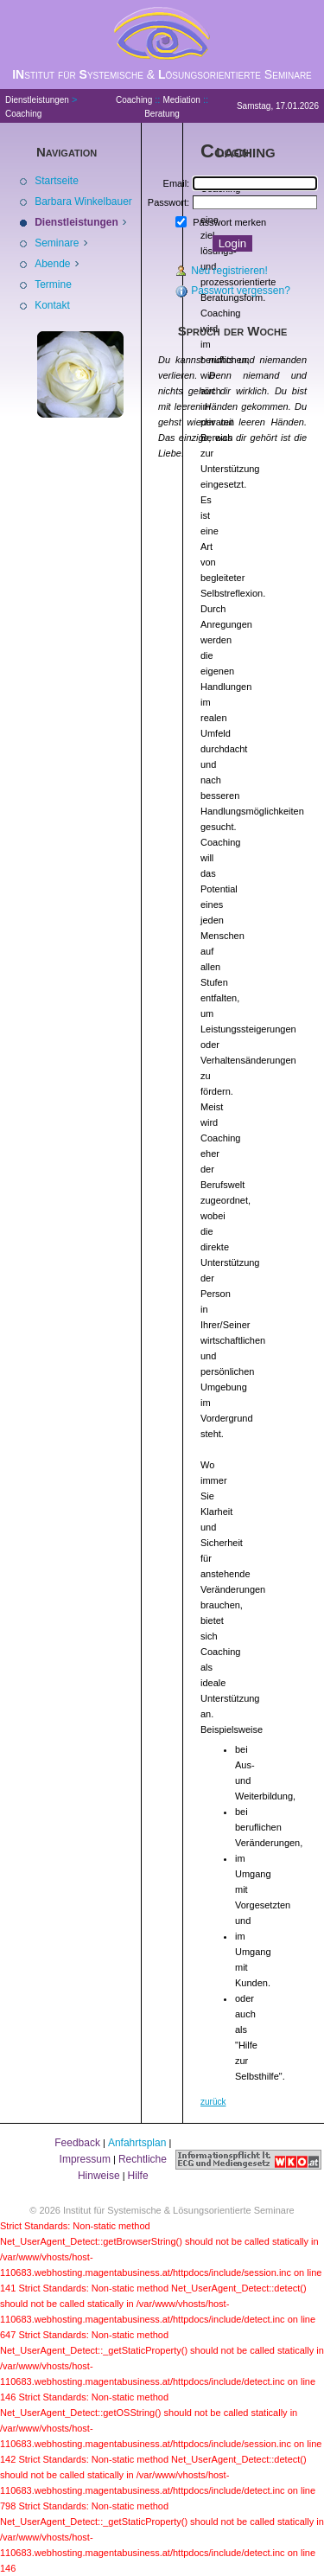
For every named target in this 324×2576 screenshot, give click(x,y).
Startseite (57, 181)
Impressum (85, 2159)
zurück (213, 2101)
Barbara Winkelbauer (83, 201)
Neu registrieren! (229, 271)
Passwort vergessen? (240, 290)
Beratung (162, 113)
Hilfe (138, 2176)
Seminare (58, 243)
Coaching (23, 113)
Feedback (77, 2143)
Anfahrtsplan (137, 2143)
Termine (53, 284)
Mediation (181, 100)
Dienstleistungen (37, 100)
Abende (54, 264)
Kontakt (52, 305)
